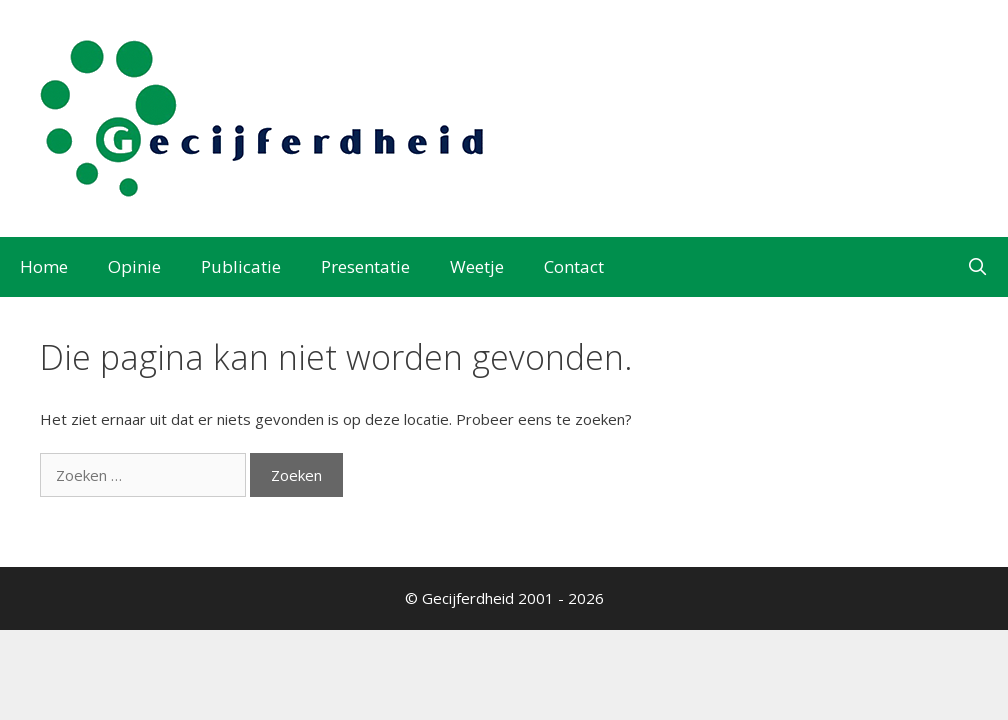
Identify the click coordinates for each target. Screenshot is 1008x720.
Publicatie (241, 266)
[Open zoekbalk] (977, 267)
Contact (574, 266)
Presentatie (365, 266)
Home (44, 266)
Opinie (134, 266)
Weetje (477, 266)
